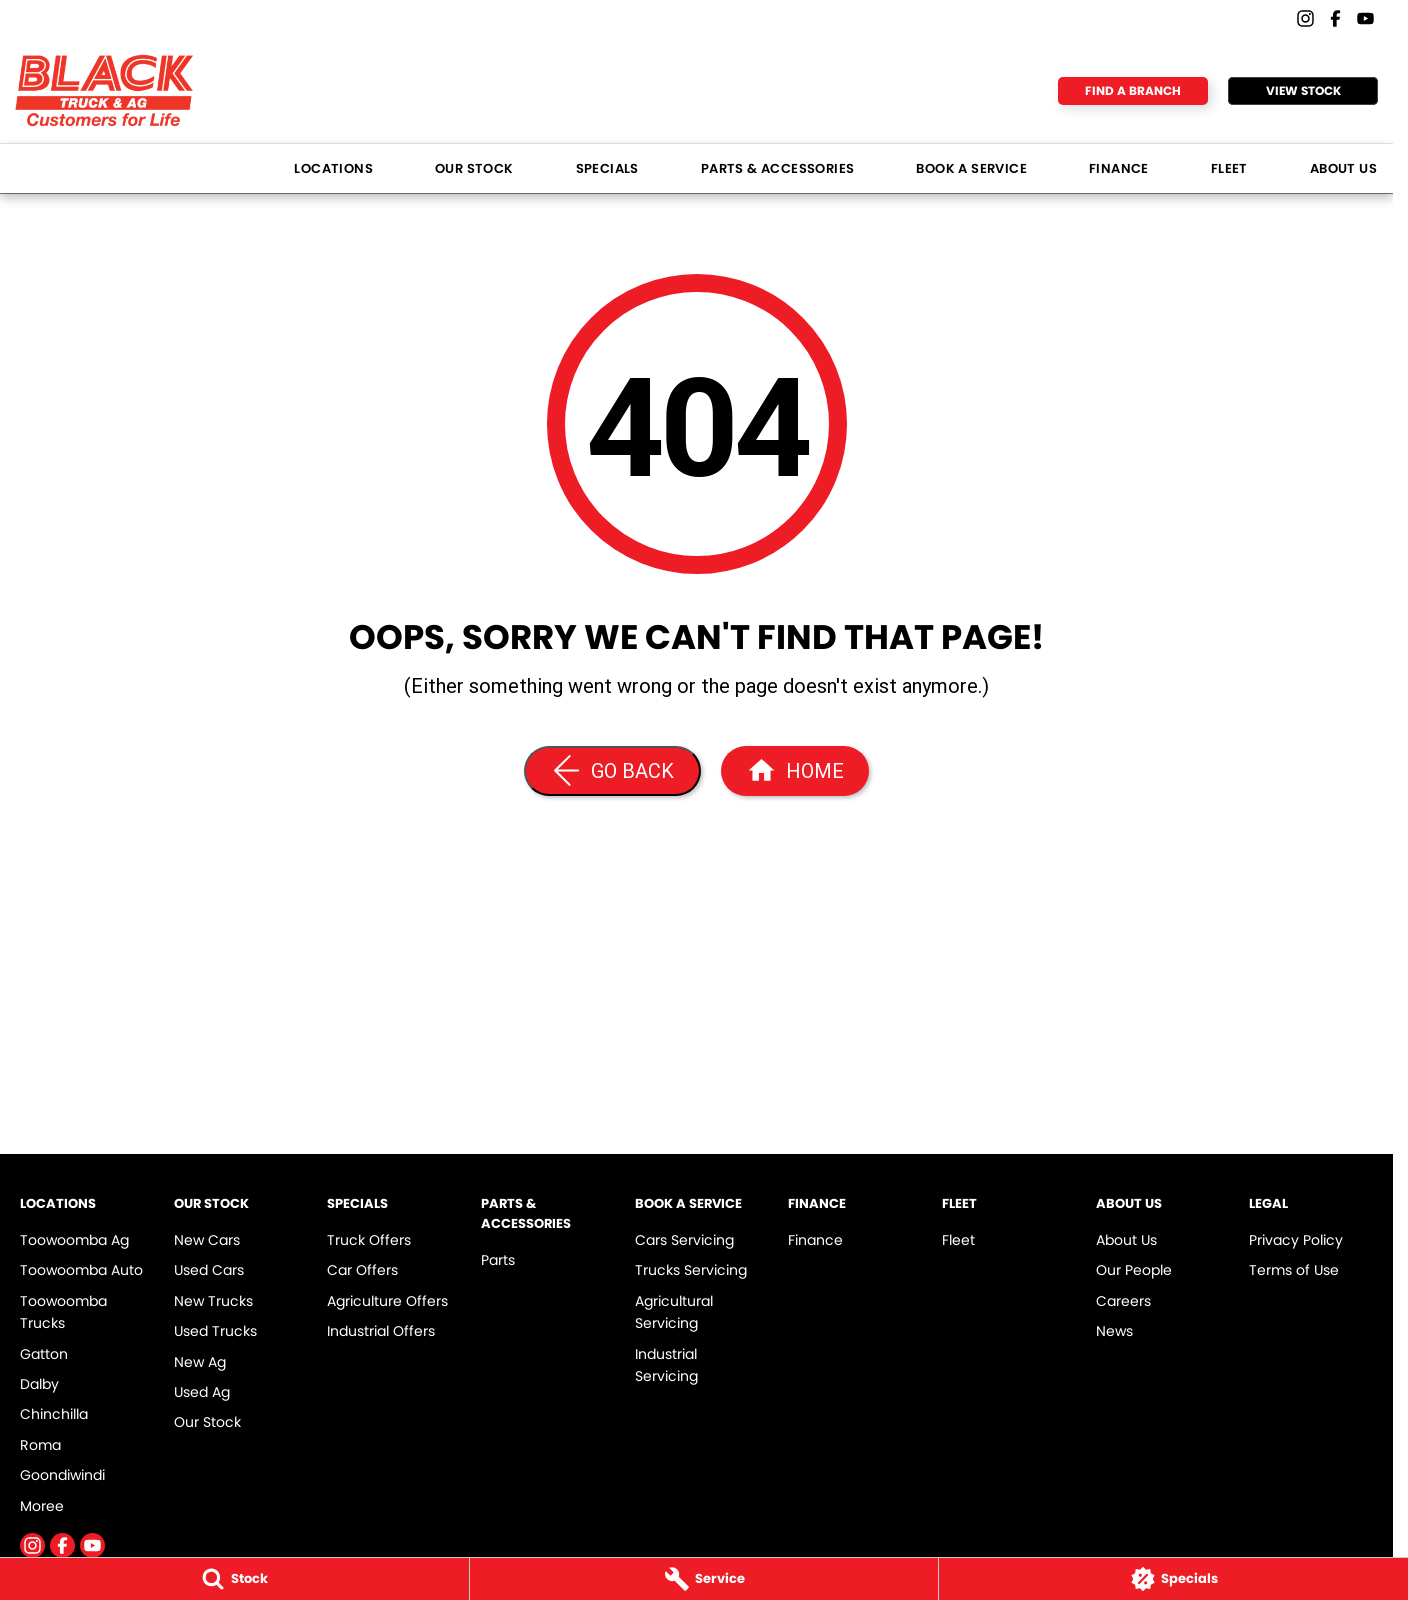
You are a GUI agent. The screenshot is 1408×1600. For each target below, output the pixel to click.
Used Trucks (215, 1331)
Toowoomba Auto (81, 1270)
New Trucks (213, 1301)
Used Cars (209, 1270)
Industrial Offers (381, 1331)
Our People (1134, 1270)
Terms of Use (1294, 1270)
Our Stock (474, 168)
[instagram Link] (1305, 18)
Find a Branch (1133, 90)
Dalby (39, 1384)
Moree (42, 1506)
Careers (1123, 1301)
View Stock (1303, 90)
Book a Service (971, 168)
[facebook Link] (1335, 18)
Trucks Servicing (691, 1270)
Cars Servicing (684, 1240)
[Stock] (234, 1579)
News (1114, 1331)
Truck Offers (369, 1240)
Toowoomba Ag (74, 1240)
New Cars (207, 1240)
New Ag (200, 1362)
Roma (40, 1445)
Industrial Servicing (666, 1365)
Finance (1119, 168)
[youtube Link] (1365, 18)
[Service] (704, 1579)
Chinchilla (54, 1414)
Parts (498, 1260)
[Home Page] (795, 771)
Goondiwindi (62, 1475)
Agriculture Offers (387, 1301)
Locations (333, 168)
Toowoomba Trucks (63, 1312)
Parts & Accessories (778, 168)
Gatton (44, 1354)
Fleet (1229, 168)
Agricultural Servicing (674, 1312)
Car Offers (362, 1270)
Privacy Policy (1296, 1240)
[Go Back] (612, 771)
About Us (1343, 168)
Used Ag (202, 1392)
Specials (607, 168)
